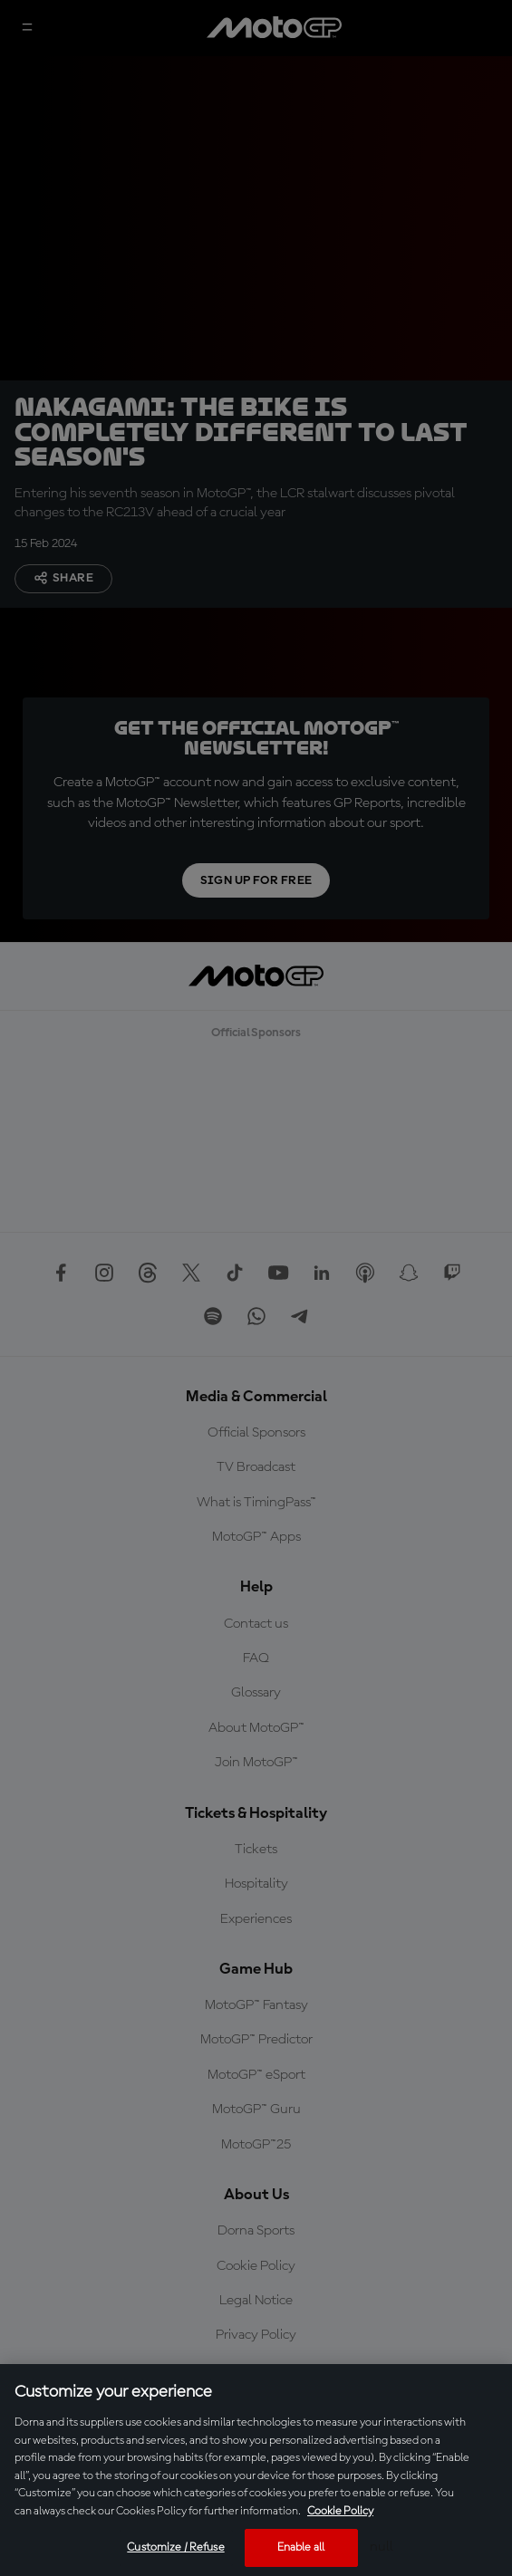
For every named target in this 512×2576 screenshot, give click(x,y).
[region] (256, 2470)
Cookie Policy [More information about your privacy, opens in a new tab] (340, 2511)
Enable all (300, 2547)
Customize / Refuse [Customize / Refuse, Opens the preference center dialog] (175, 2547)
